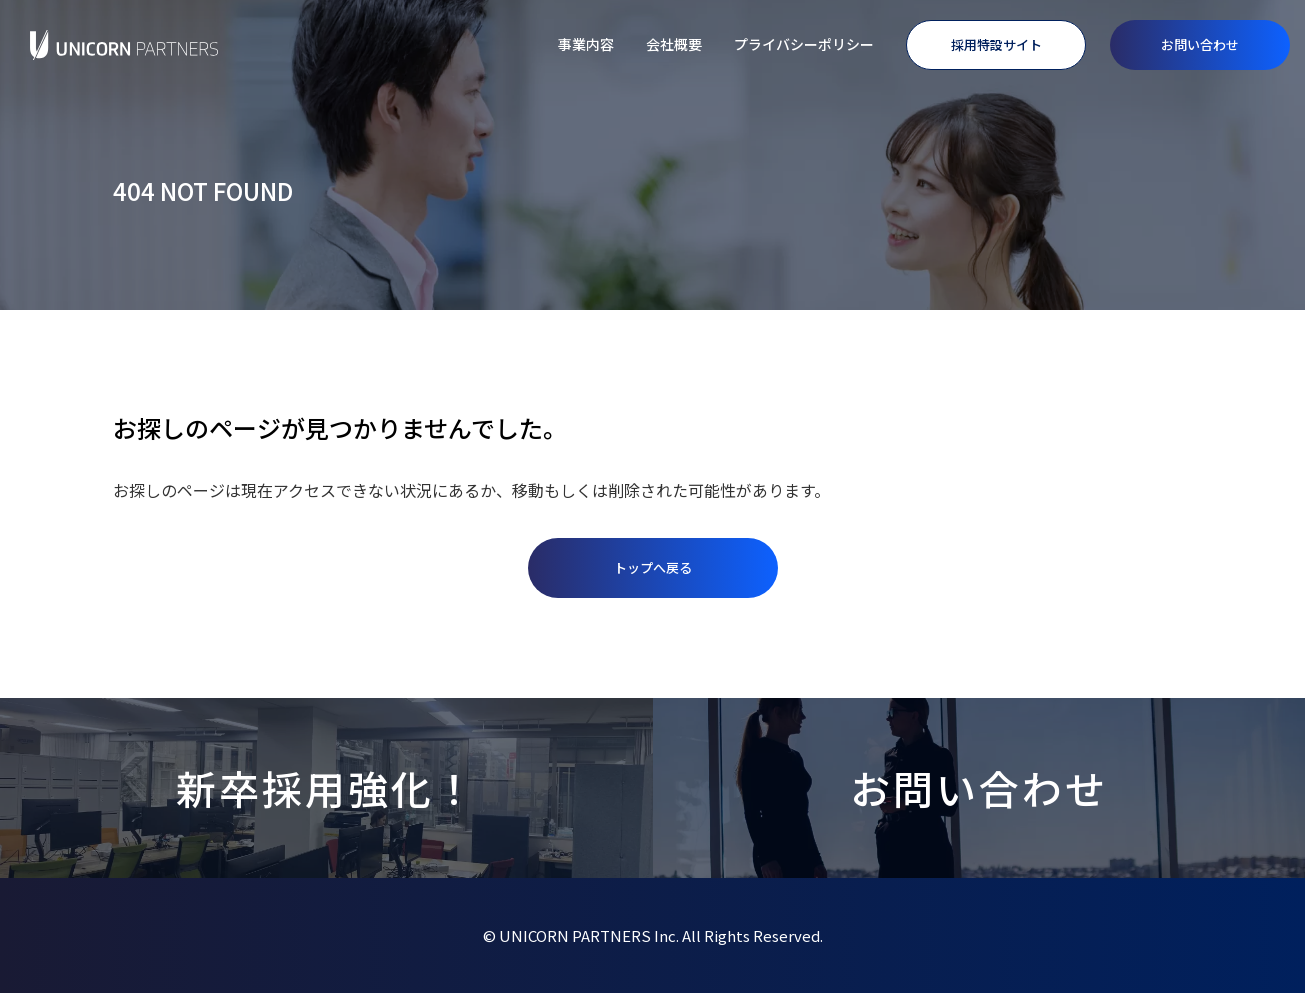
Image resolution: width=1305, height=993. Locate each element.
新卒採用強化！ (326, 788)
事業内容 (586, 44)
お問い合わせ (1200, 44)
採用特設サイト (996, 44)
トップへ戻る (653, 567)
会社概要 (674, 44)
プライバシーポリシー (804, 44)
